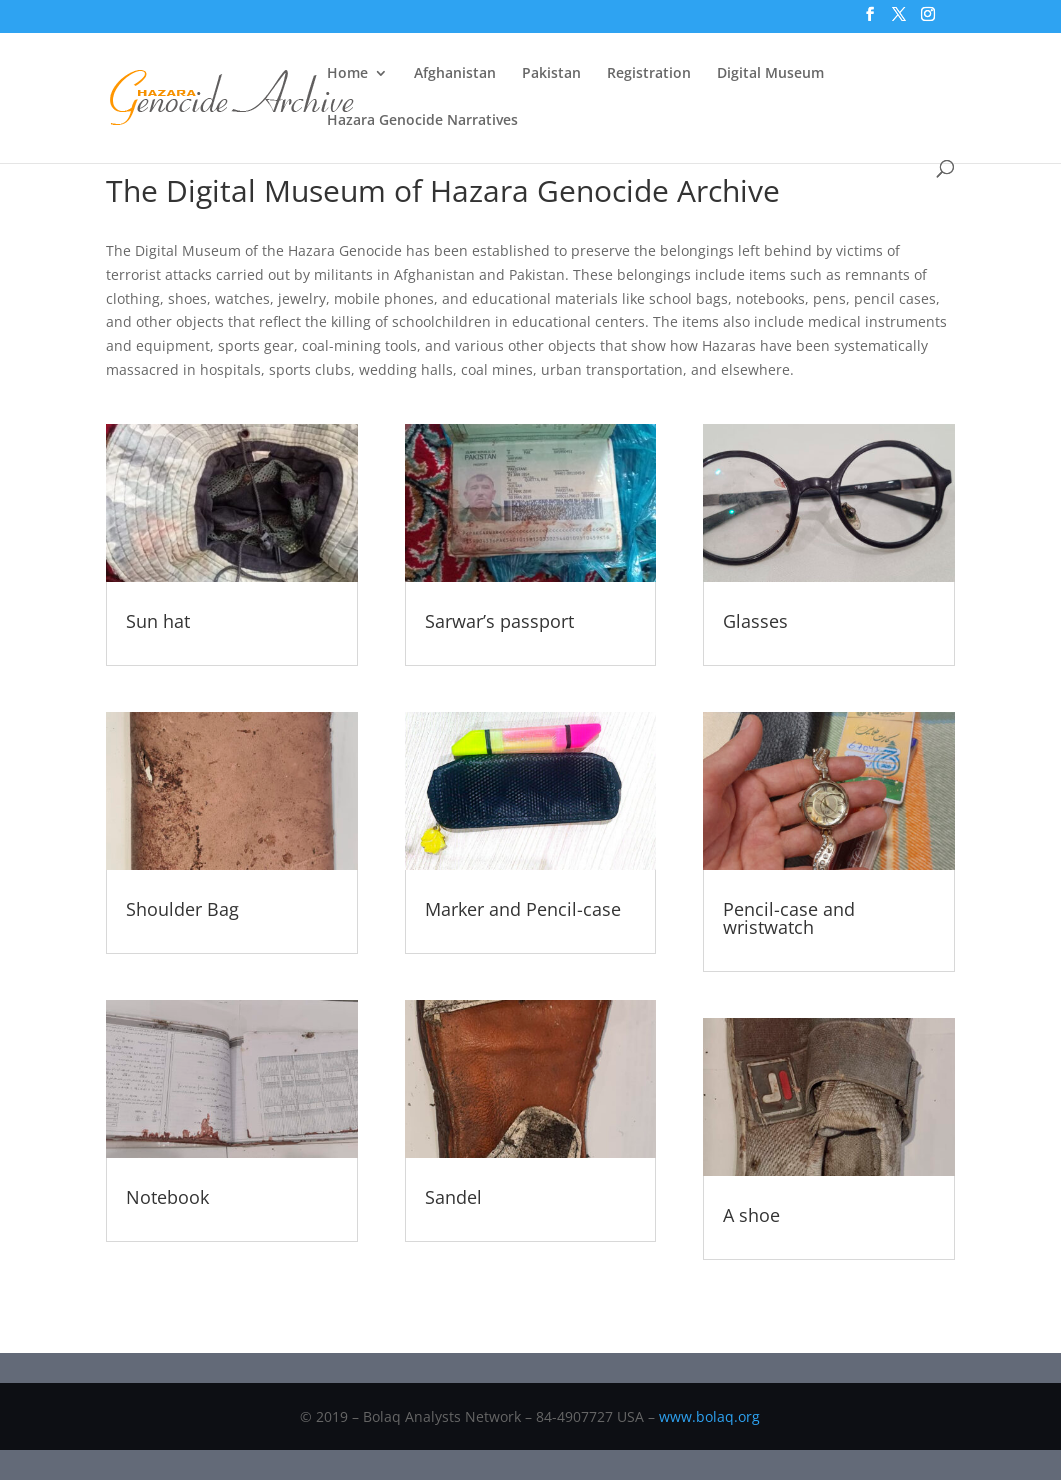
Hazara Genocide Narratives (422, 121)
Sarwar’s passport (499, 621)
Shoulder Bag (182, 909)
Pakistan (551, 74)
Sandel (453, 1197)
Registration (649, 74)
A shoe (751, 1215)
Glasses (755, 621)
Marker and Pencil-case (523, 909)
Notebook (167, 1197)
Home (347, 74)
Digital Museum (770, 74)
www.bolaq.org (709, 1416)
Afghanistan (455, 74)
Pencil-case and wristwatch (789, 918)
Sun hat (158, 621)
